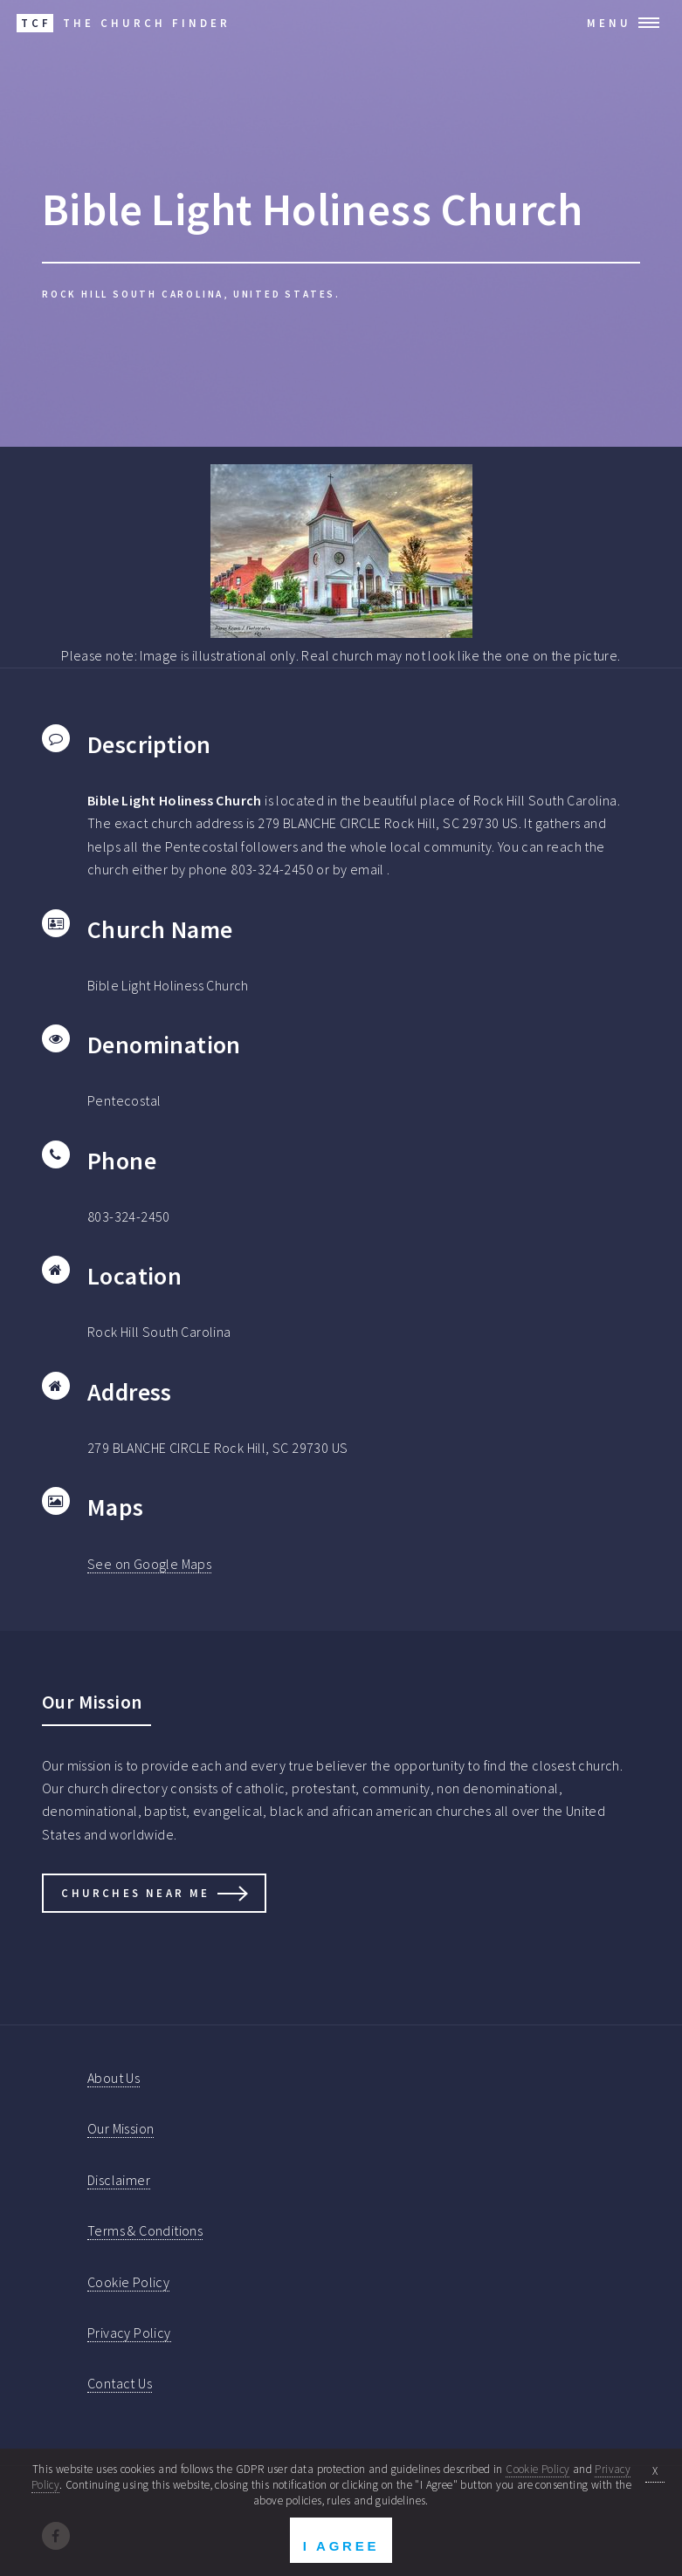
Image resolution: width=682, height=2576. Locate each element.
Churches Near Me (135, 1893)
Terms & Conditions (145, 2230)
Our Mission (120, 2128)
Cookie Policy (128, 2282)
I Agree (341, 2545)
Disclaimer (118, 2180)
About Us (113, 2077)
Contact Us (119, 2383)
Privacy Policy (129, 2332)
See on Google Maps (149, 1563)
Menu (609, 23)
